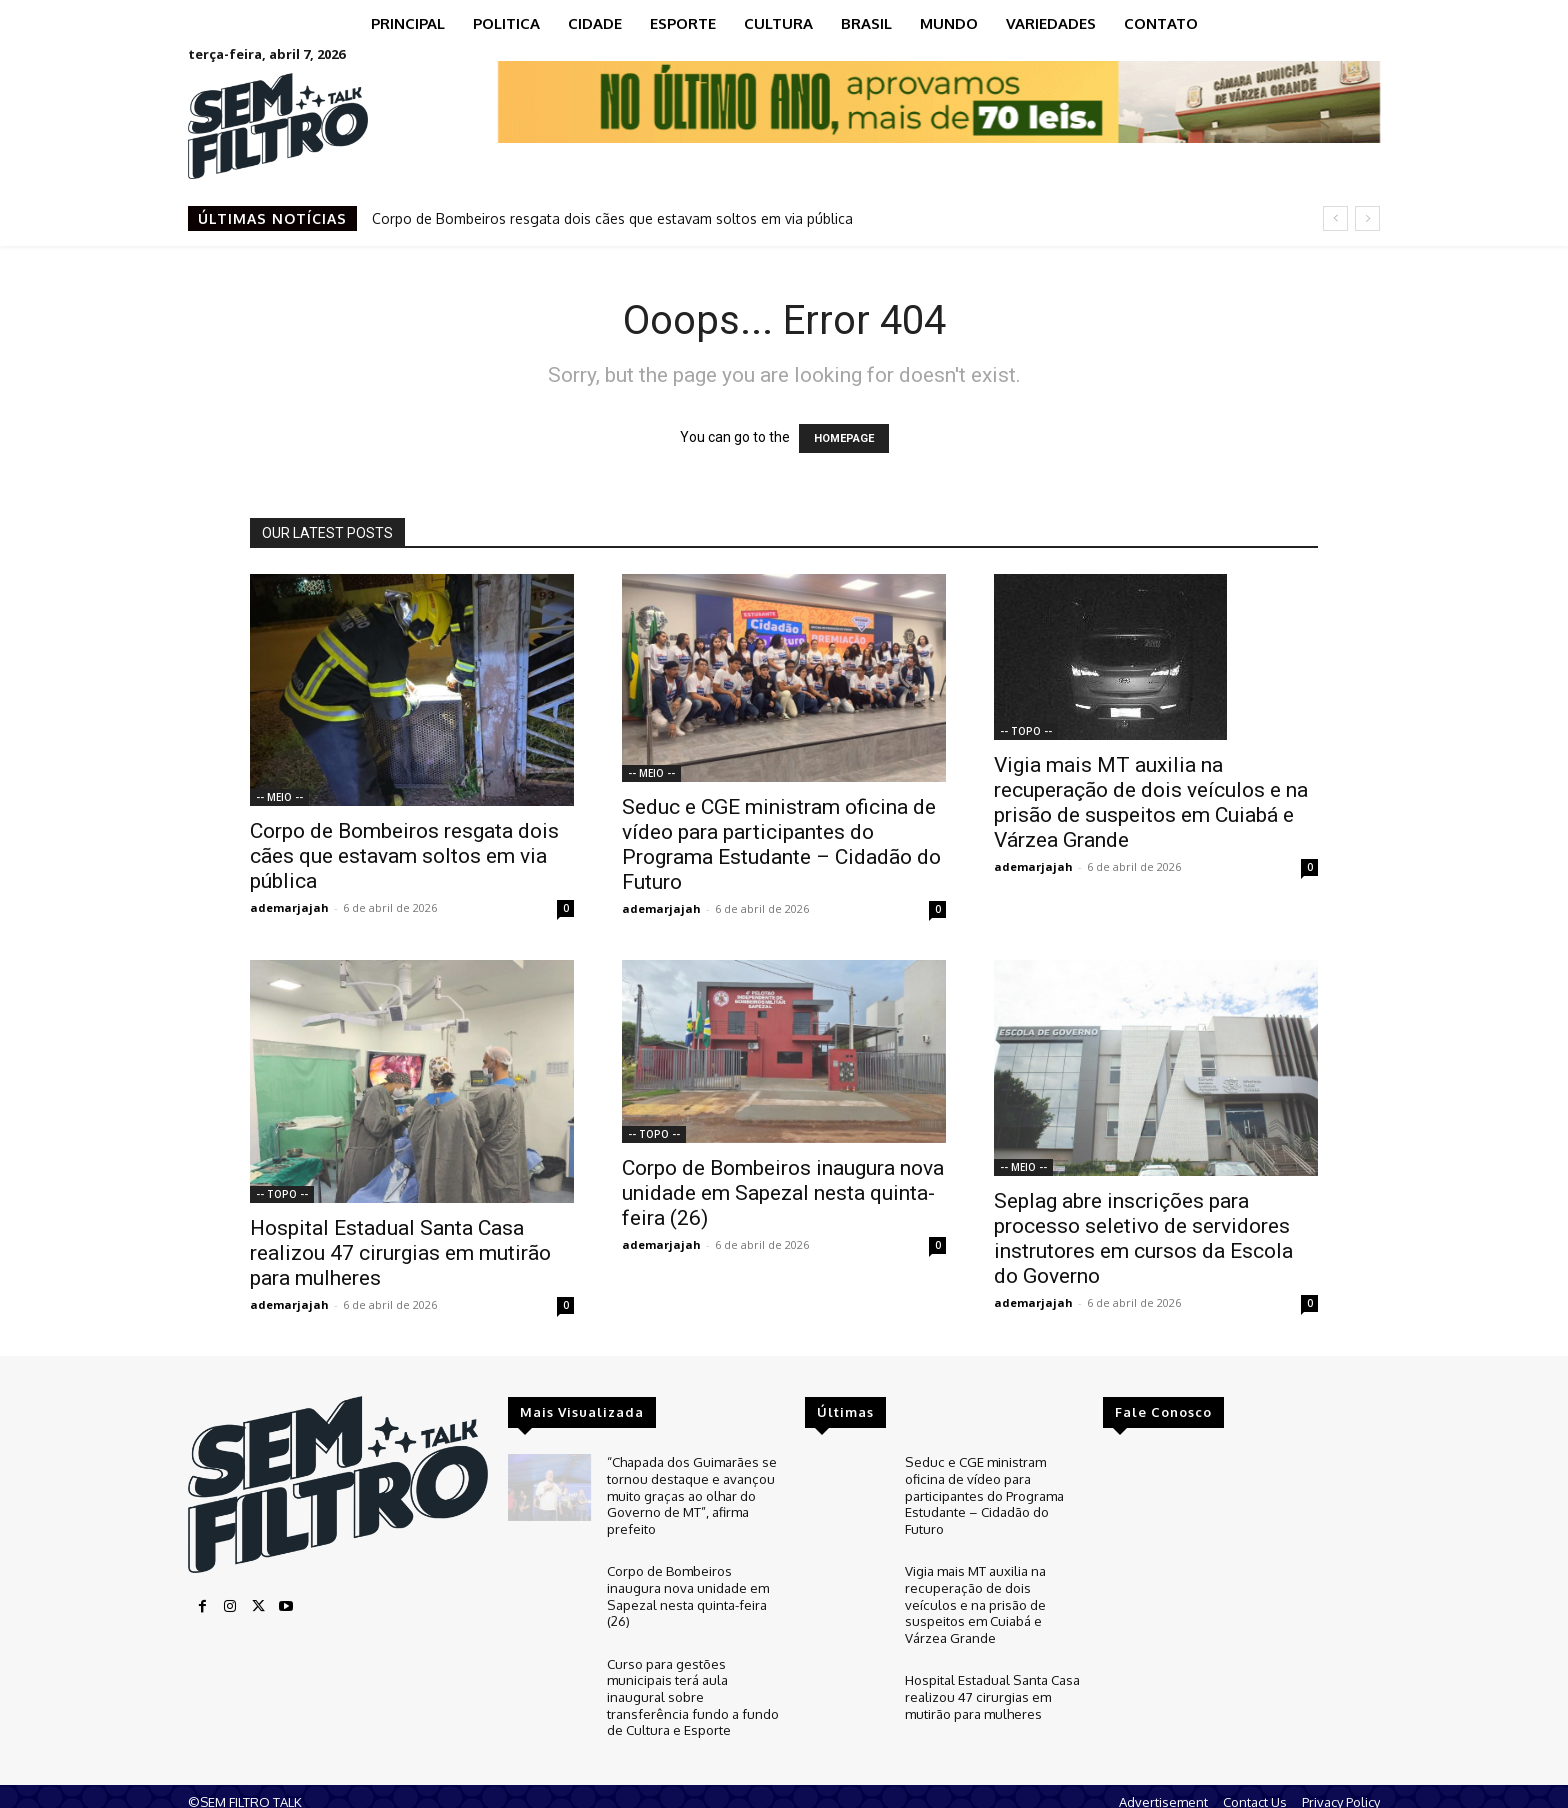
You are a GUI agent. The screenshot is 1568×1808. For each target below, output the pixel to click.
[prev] (1335, 218)
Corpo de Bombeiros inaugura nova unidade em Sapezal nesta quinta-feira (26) (783, 1193)
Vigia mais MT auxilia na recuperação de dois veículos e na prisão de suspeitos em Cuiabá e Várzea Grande (1151, 802)
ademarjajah (289, 907)
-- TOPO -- (1026, 731)
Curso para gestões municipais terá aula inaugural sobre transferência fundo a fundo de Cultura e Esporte (691, 1685)
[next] (1367, 218)
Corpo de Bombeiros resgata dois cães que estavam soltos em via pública (612, 218)
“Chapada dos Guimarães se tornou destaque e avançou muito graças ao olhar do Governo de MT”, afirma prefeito (692, 1492)
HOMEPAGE (844, 438)
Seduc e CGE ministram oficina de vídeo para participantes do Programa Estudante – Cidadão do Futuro (781, 844)
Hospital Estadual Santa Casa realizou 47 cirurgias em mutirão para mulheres (400, 1253)
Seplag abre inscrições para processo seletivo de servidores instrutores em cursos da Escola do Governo (1143, 1238)
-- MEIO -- (279, 797)
